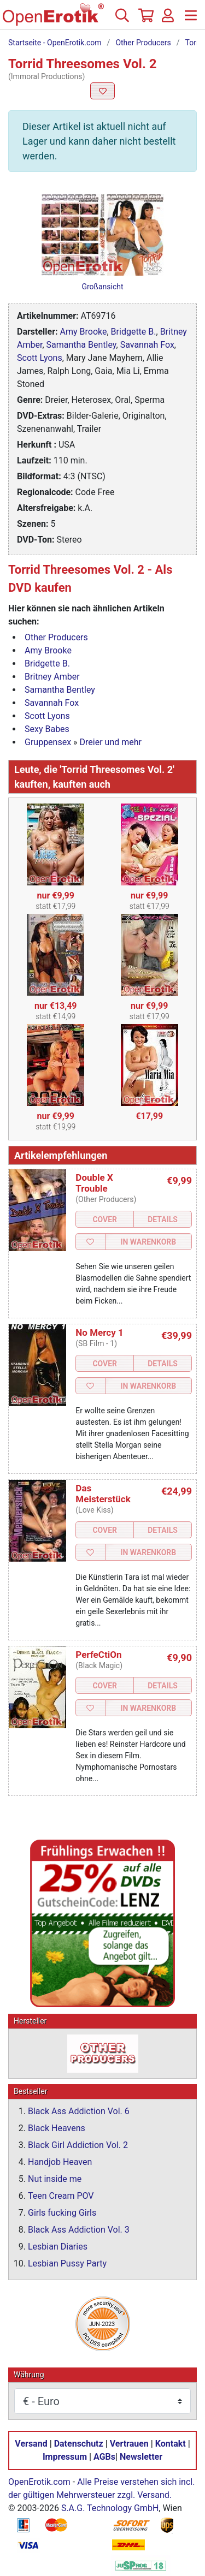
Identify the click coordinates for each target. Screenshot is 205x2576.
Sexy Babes (47, 729)
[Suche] (121, 19)
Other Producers (143, 42)
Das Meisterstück (102, 1493)
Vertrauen (129, 2443)
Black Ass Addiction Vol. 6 (79, 2111)
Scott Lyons (39, 358)
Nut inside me (54, 2179)
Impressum (65, 2457)
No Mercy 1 (99, 1332)
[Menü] (190, 19)
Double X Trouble (94, 1183)
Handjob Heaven (60, 2162)
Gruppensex (48, 742)
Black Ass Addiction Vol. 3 (79, 2229)
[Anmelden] (167, 19)
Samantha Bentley (81, 345)
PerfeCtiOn (98, 1654)
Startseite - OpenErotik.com (55, 42)
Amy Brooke (83, 331)
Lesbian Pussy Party (67, 2263)
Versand (31, 2443)
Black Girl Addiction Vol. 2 (78, 2145)
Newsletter (141, 2457)
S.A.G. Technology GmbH (110, 2508)
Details (163, 1219)
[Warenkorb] (144, 19)
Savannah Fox (147, 345)
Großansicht (102, 286)
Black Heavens (56, 2128)
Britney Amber (52, 676)
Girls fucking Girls (62, 2213)
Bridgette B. (133, 331)
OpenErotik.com (39, 2482)
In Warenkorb (148, 1242)
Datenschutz (78, 2443)
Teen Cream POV (61, 2196)
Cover (104, 1219)
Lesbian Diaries (57, 2246)
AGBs (104, 2457)
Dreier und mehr (111, 742)
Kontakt (170, 2443)
